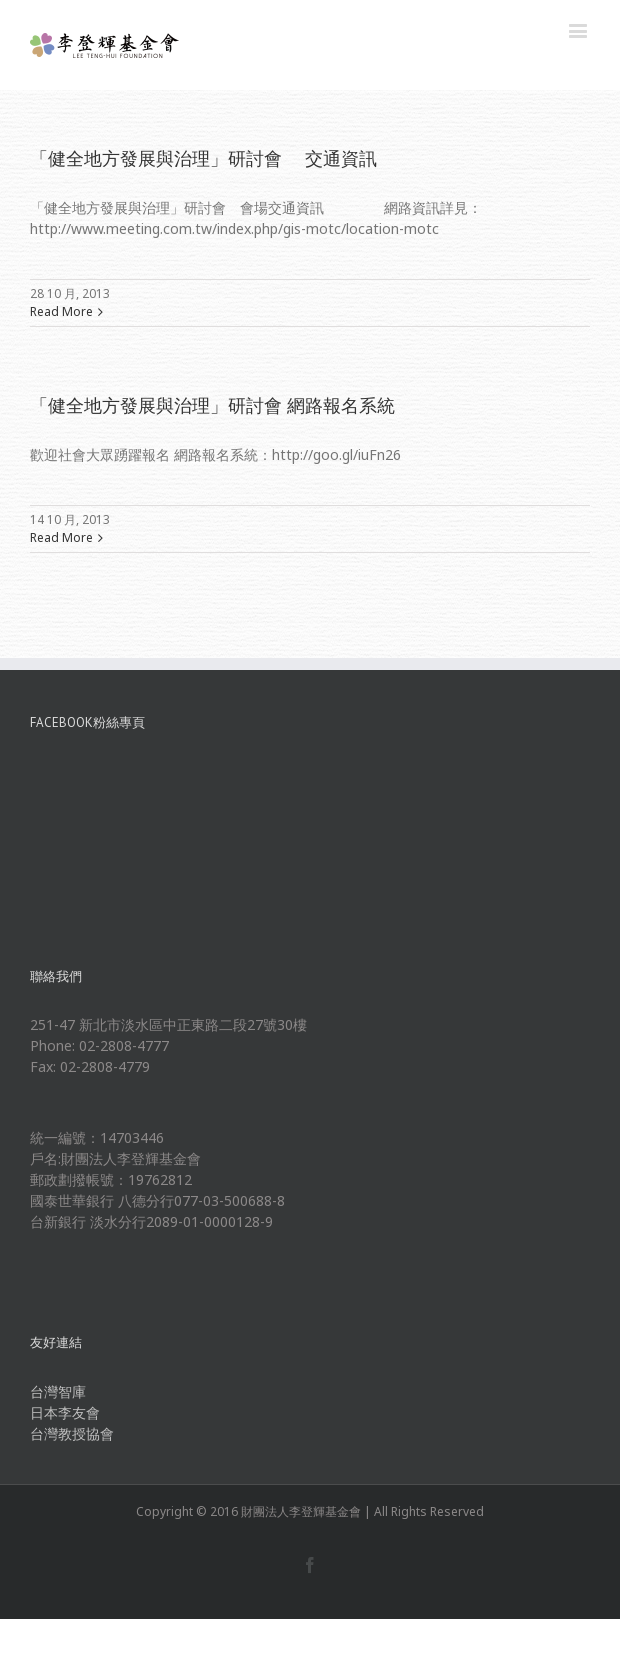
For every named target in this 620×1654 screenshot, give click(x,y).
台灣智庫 (58, 1391)
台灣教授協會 (72, 1433)
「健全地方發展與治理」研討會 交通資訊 (203, 158)
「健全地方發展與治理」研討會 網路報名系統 (212, 405)
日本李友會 (65, 1412)
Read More (61, 311)
